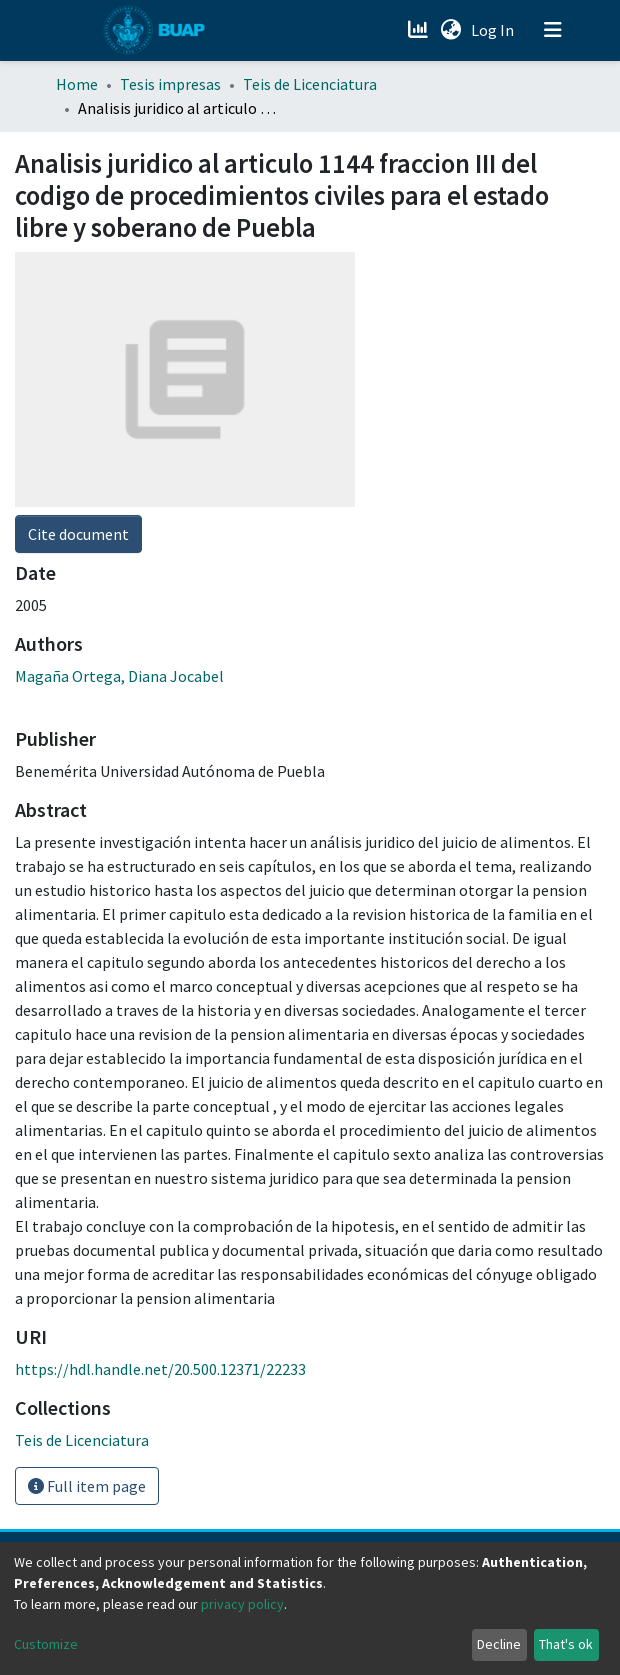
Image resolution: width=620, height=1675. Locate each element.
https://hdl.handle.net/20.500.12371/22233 (160, 1369)
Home (77, 84)
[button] (450, 30)
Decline (499, 1644)
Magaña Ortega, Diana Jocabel (119, 676)
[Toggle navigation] (553, 30)
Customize (46, 1644)
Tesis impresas (170, 84)
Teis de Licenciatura (310, 84)
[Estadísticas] (419, 30)
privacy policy (242, 1604)
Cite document (78, 534)
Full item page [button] (87, 1486)
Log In (494, 30)
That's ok (566, 1644)
